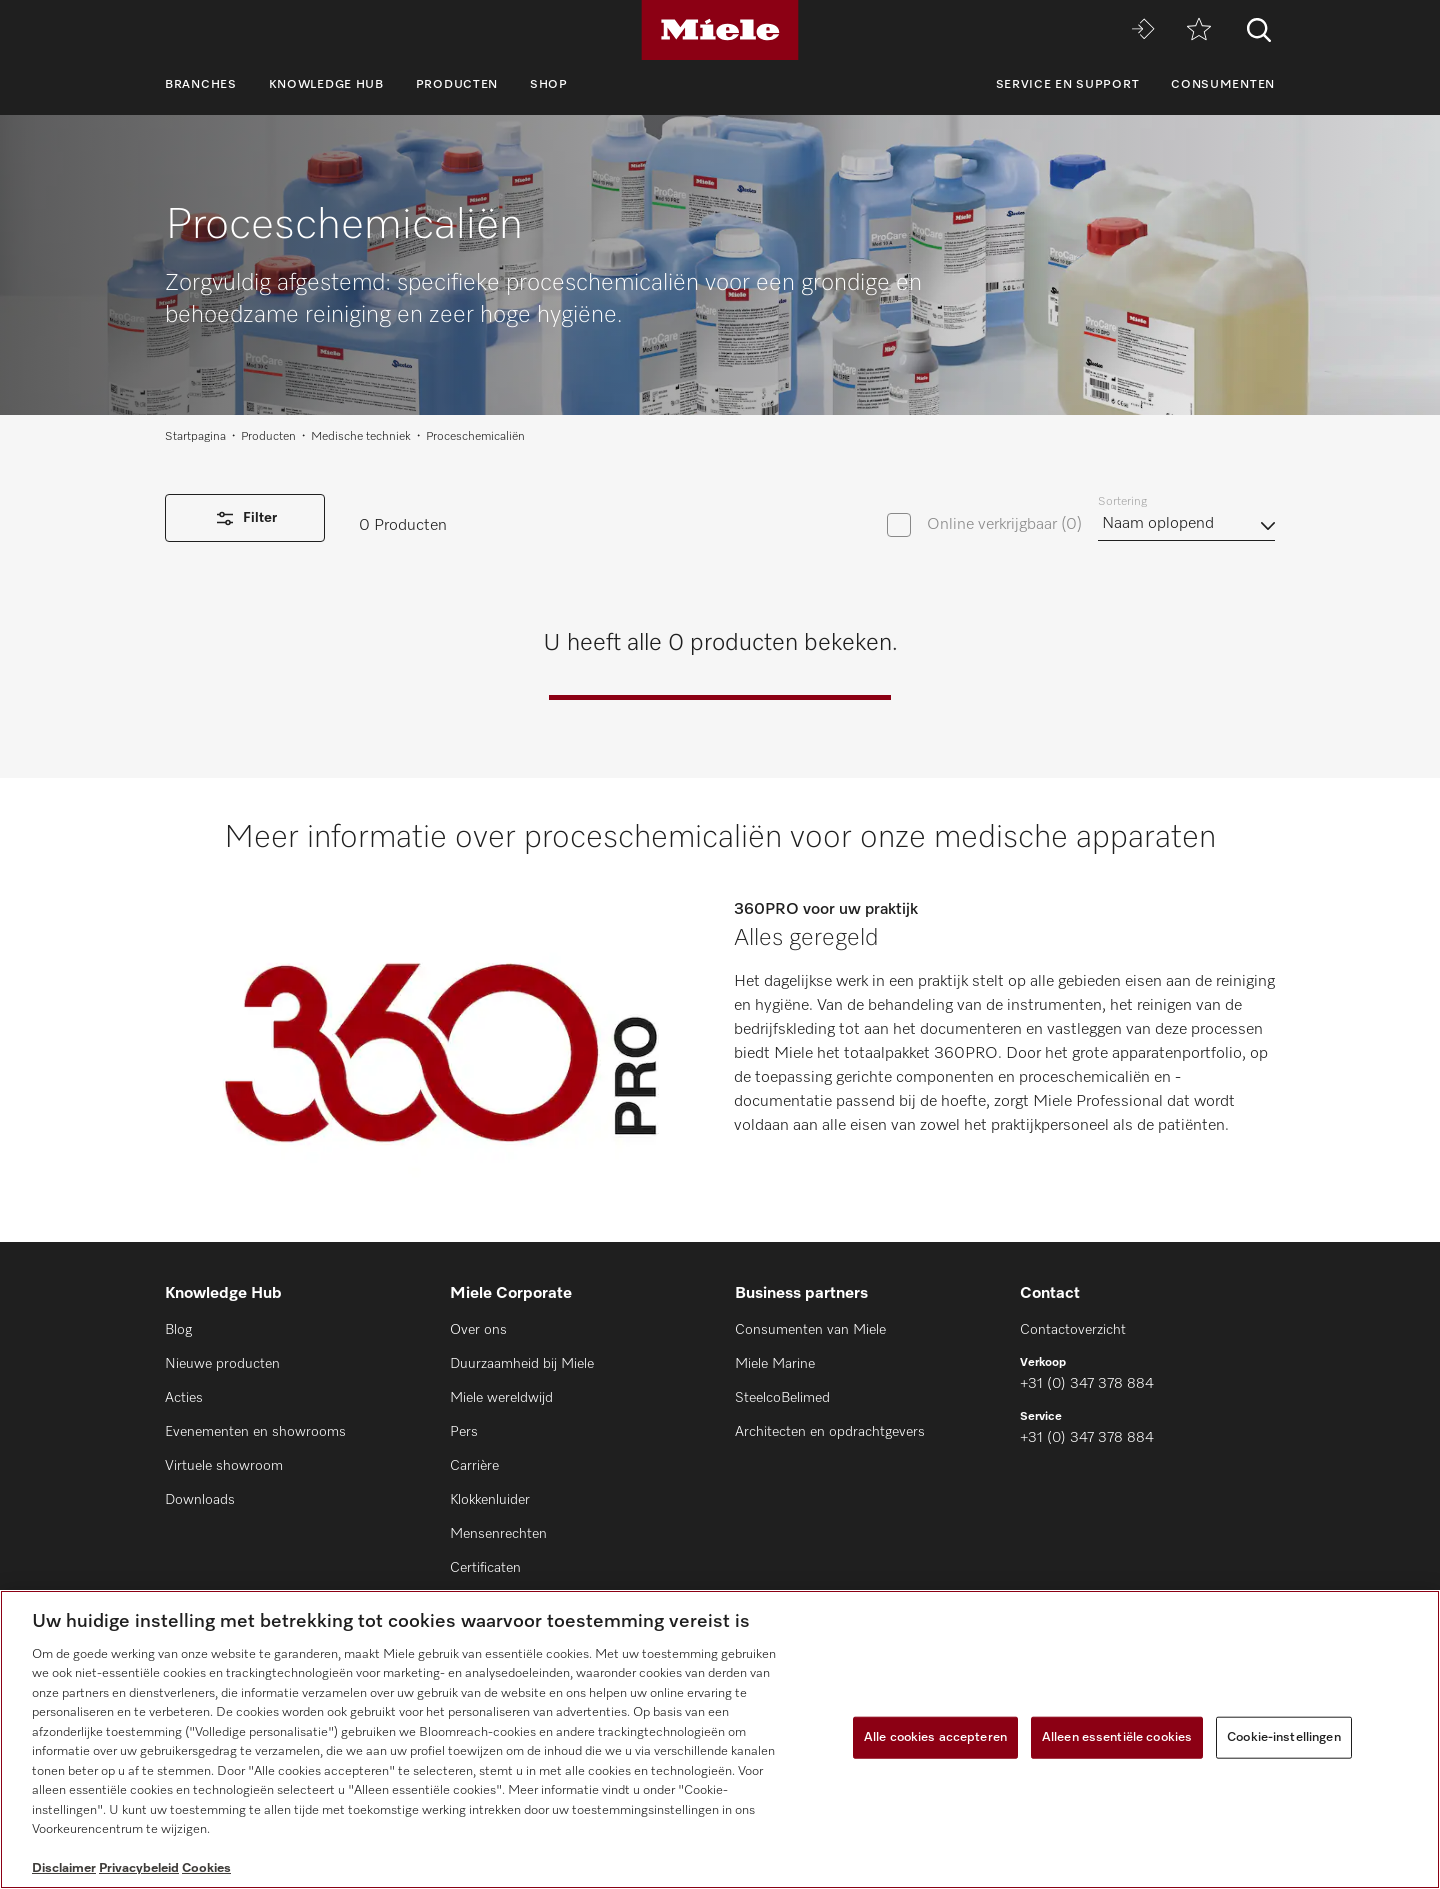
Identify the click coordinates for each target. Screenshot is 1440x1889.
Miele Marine (775, 1364)
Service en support (1068, 85)
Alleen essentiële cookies (1117, 1737)
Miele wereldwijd (501, 1398)
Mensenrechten (498, 1534)
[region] (720, 1739)
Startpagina (195, 437)
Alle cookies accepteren (935, 1737)
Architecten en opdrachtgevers (830, 1432)
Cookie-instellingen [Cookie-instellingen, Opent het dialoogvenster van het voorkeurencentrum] (1283, 1737)
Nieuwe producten (222, 1364)
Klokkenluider (490, 1500)
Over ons (478, 1330)
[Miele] (720, 30)
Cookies (206, 1868)
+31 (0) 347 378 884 (1087, 1384)
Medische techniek (361, 437)
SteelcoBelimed (782, 1398)
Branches (201, 85)
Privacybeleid (139, 1868)
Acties (184, 1398)
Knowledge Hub (326, 85)
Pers (464, 1432)
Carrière (474, 1466)
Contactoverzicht (1073, 1330)
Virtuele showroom (224, 1466)
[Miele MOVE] (1143, 30)
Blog (178, 1330)
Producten (457, 85)
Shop (549, 85)
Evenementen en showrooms (255, 1432)
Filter (245, 518)
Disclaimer (64, 1868)
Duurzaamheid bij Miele (522, 1364)
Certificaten (485, 1568)
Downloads (200, 1500)
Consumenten (1223, 85)
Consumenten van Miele (810, 1330)
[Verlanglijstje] (1199, 30)
